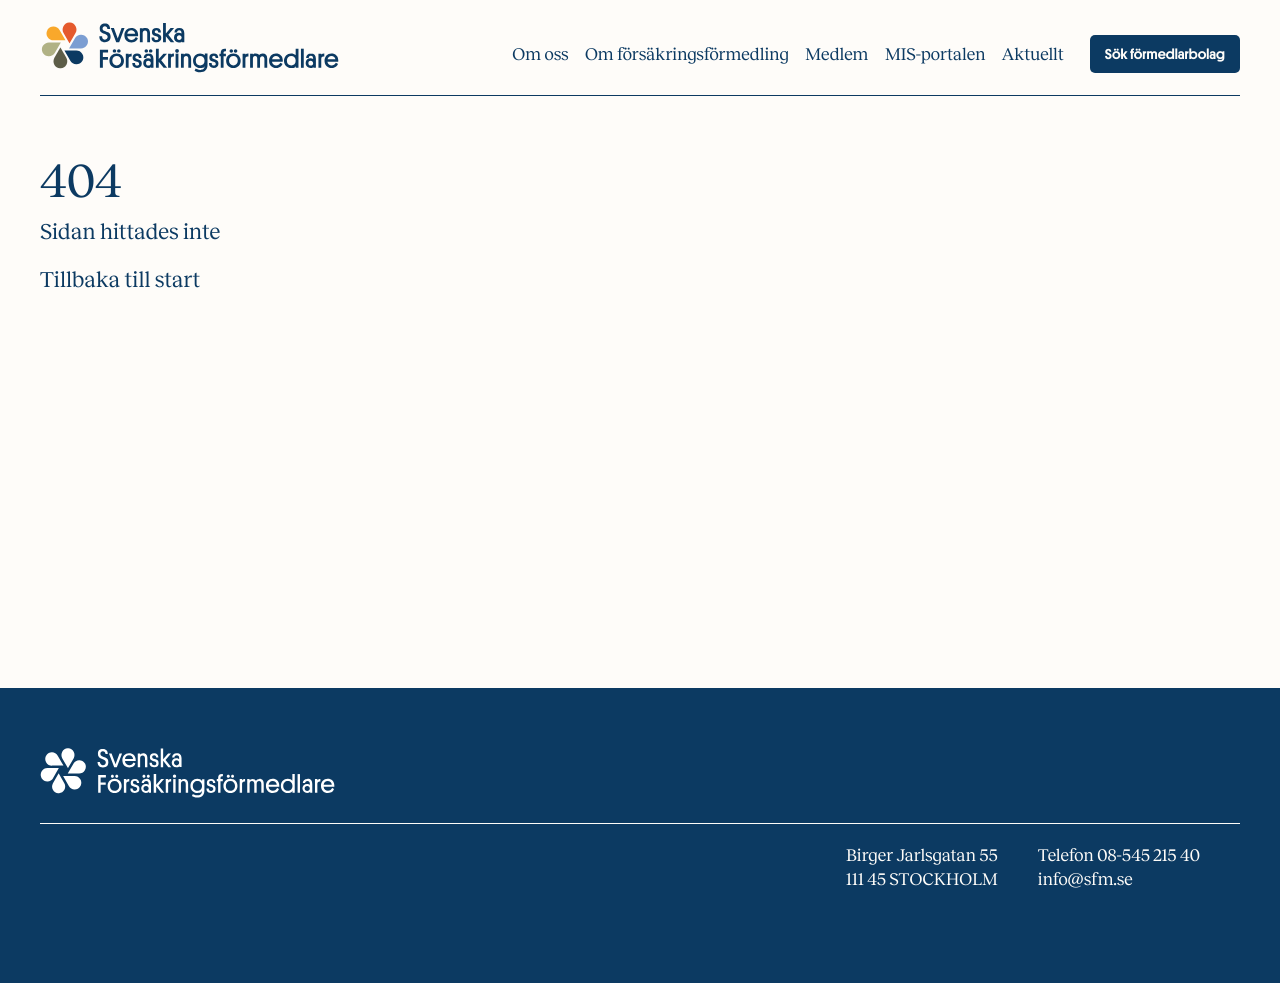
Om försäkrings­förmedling (687, 54)
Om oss (540, 54)
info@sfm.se (1085, 879)
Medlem (836, 54)
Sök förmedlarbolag (1165, 54)
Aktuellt (1033, 54)
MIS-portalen (935, 54)
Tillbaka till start (120, 279)
